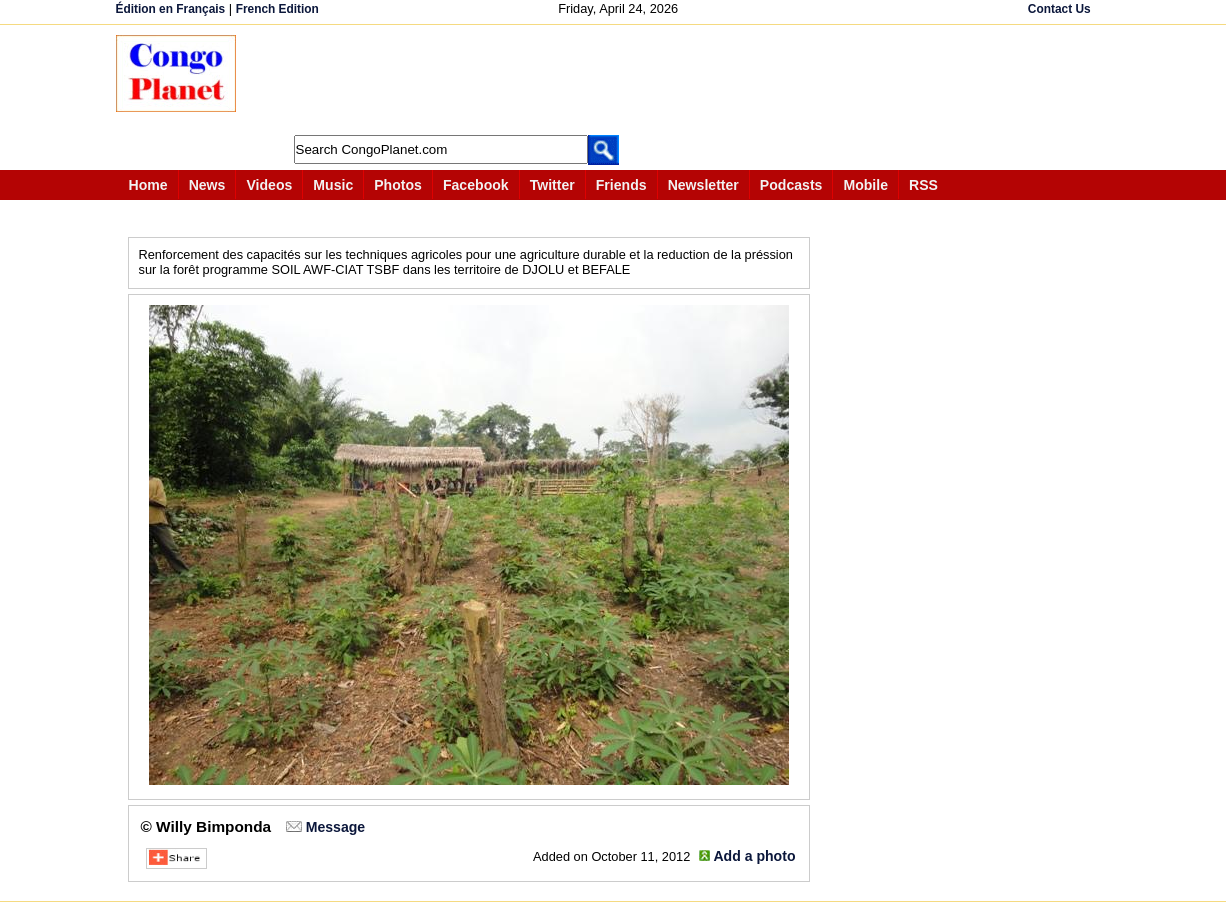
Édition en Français (171, 9)
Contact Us (1059, 9)
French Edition (277, 9)
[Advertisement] (620, 80)
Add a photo (754, 856)
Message (335, 827)
